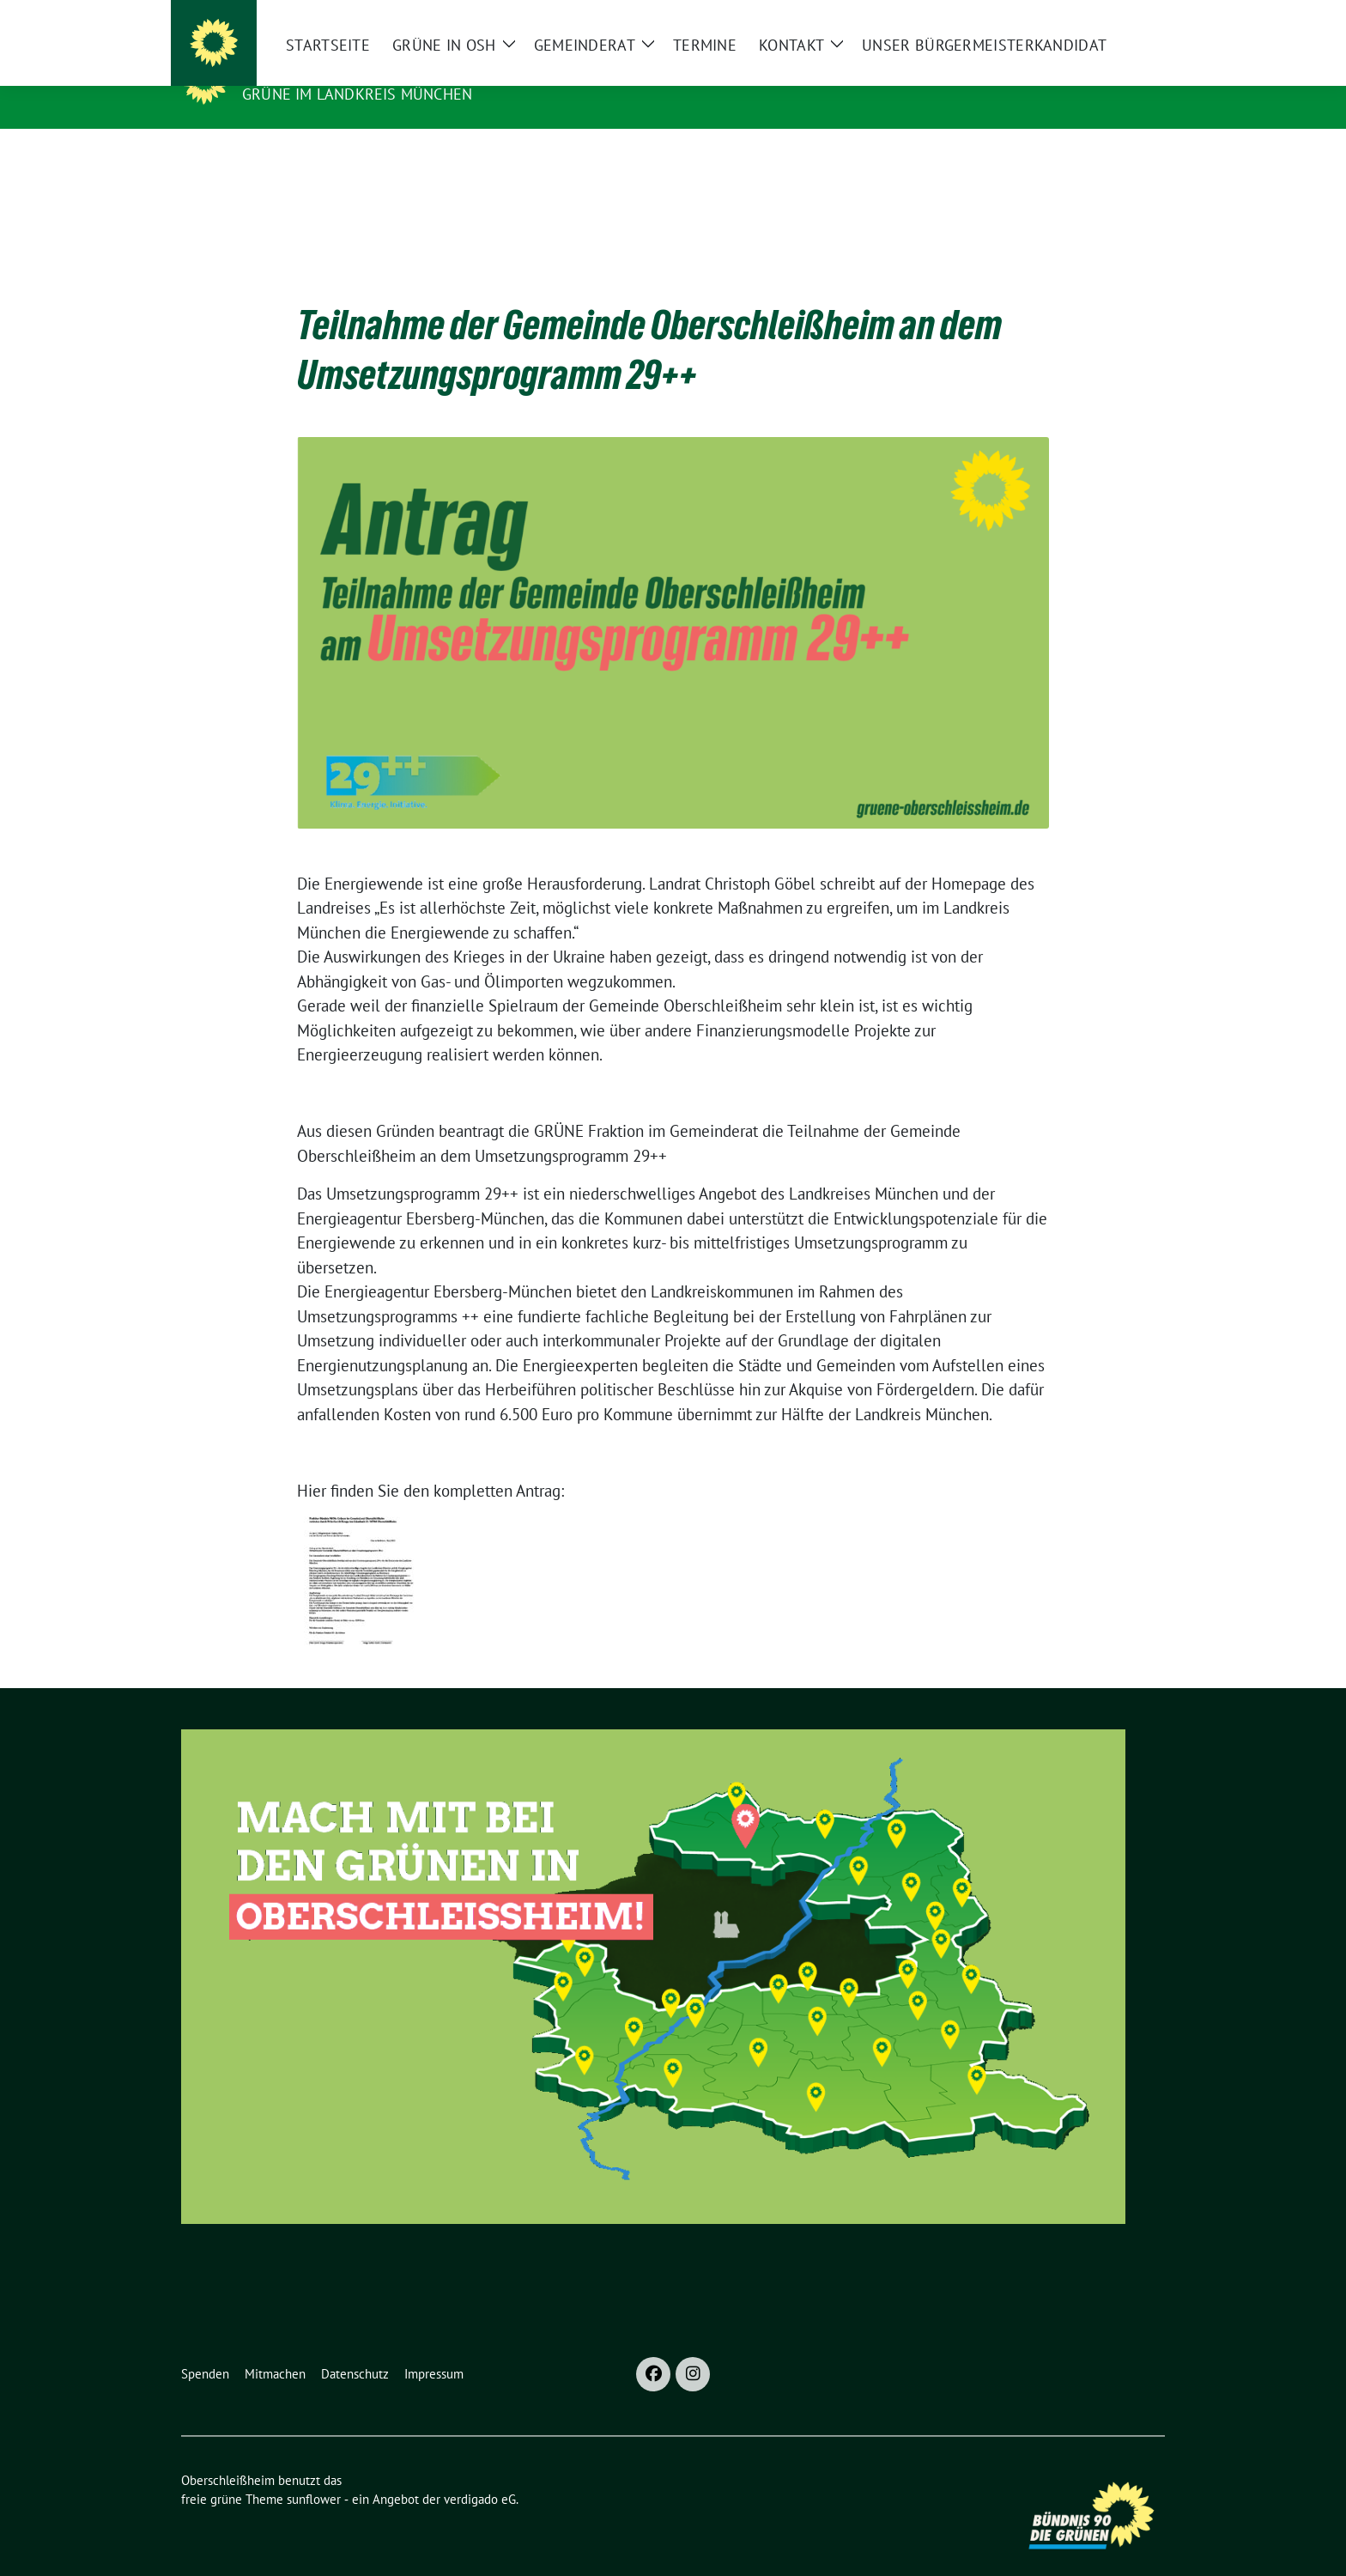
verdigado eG (480, 2472)
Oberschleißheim (327, 69)
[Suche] (1110, 16)
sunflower (314, 2472)
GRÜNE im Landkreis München (357, 94)
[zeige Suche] (1134, 16)
